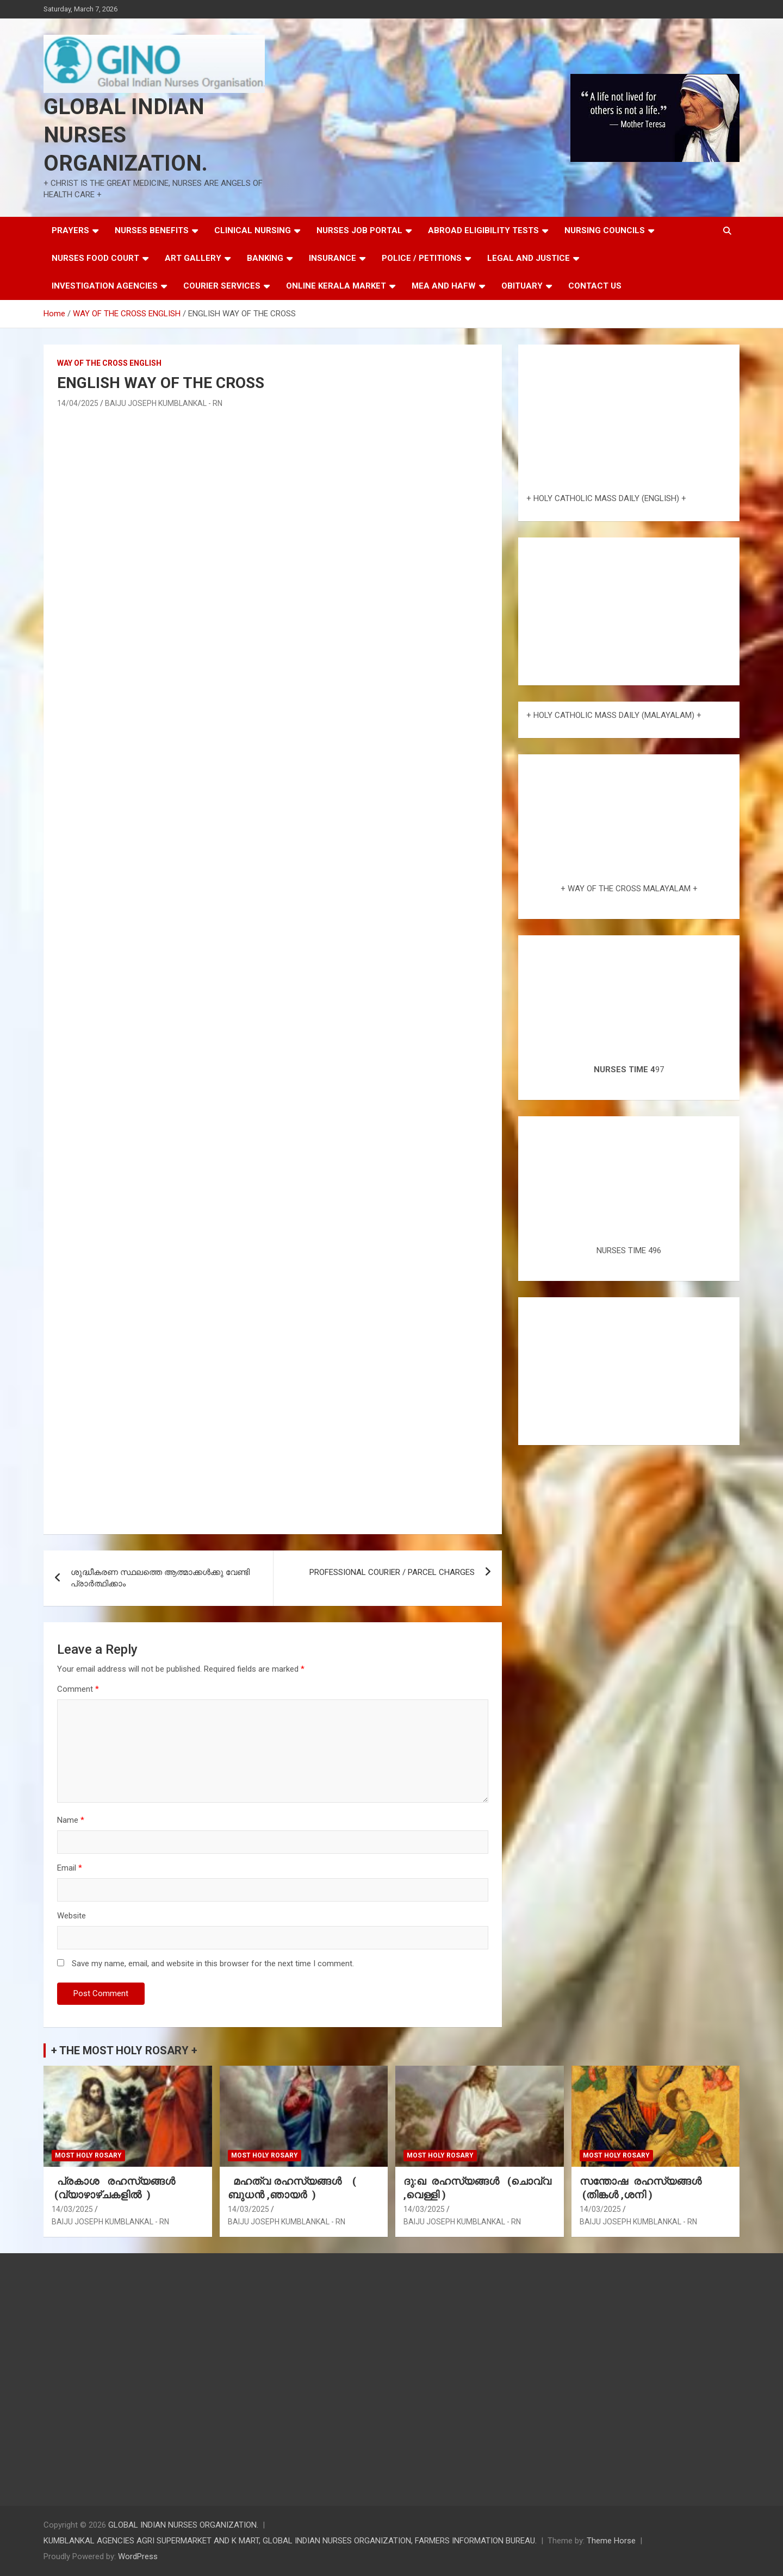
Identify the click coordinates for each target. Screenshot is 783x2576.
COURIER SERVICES (221, 286)
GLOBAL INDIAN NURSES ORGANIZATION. (126, 135)
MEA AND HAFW (444, 286)
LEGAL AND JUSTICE (528, 258)
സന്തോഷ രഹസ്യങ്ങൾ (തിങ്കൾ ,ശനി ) (642, 2188)
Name (70, 1820)
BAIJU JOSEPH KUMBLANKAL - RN (163, 403)
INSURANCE (332, 258)
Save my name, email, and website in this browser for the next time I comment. (213, 1963)
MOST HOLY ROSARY (88, 2155)
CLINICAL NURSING (252, 230)
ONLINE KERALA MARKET (336, 286)
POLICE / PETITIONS (422, 258)
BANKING (265, 258)
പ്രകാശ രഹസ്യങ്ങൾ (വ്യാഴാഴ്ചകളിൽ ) (116, 2188)
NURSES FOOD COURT (95, 258)
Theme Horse (611, 2541)
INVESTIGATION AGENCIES (105, 286)
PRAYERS (70, 230)
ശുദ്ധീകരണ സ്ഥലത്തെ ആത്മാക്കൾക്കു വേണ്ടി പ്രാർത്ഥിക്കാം (160, 1578)
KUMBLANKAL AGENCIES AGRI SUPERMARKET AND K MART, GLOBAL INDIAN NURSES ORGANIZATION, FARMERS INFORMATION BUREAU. (290, 2541)
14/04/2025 (77, 403)
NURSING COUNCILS (604, 230)
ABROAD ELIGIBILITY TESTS (483, 230)
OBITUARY (522, 286)
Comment (78, 1689)
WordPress (138, 2556)
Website (71, 1916)
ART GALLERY (193, 258)
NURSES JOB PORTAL (359, 230)
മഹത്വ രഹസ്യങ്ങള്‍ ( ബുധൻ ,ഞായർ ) (292, 2188)
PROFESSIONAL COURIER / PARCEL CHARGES (392, 1572)
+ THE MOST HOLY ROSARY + (124, 2050)
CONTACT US (595, 286)
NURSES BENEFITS (152, 230)
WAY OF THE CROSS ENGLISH (109, 363)
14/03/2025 (72, 2209)
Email (69, 1868)
